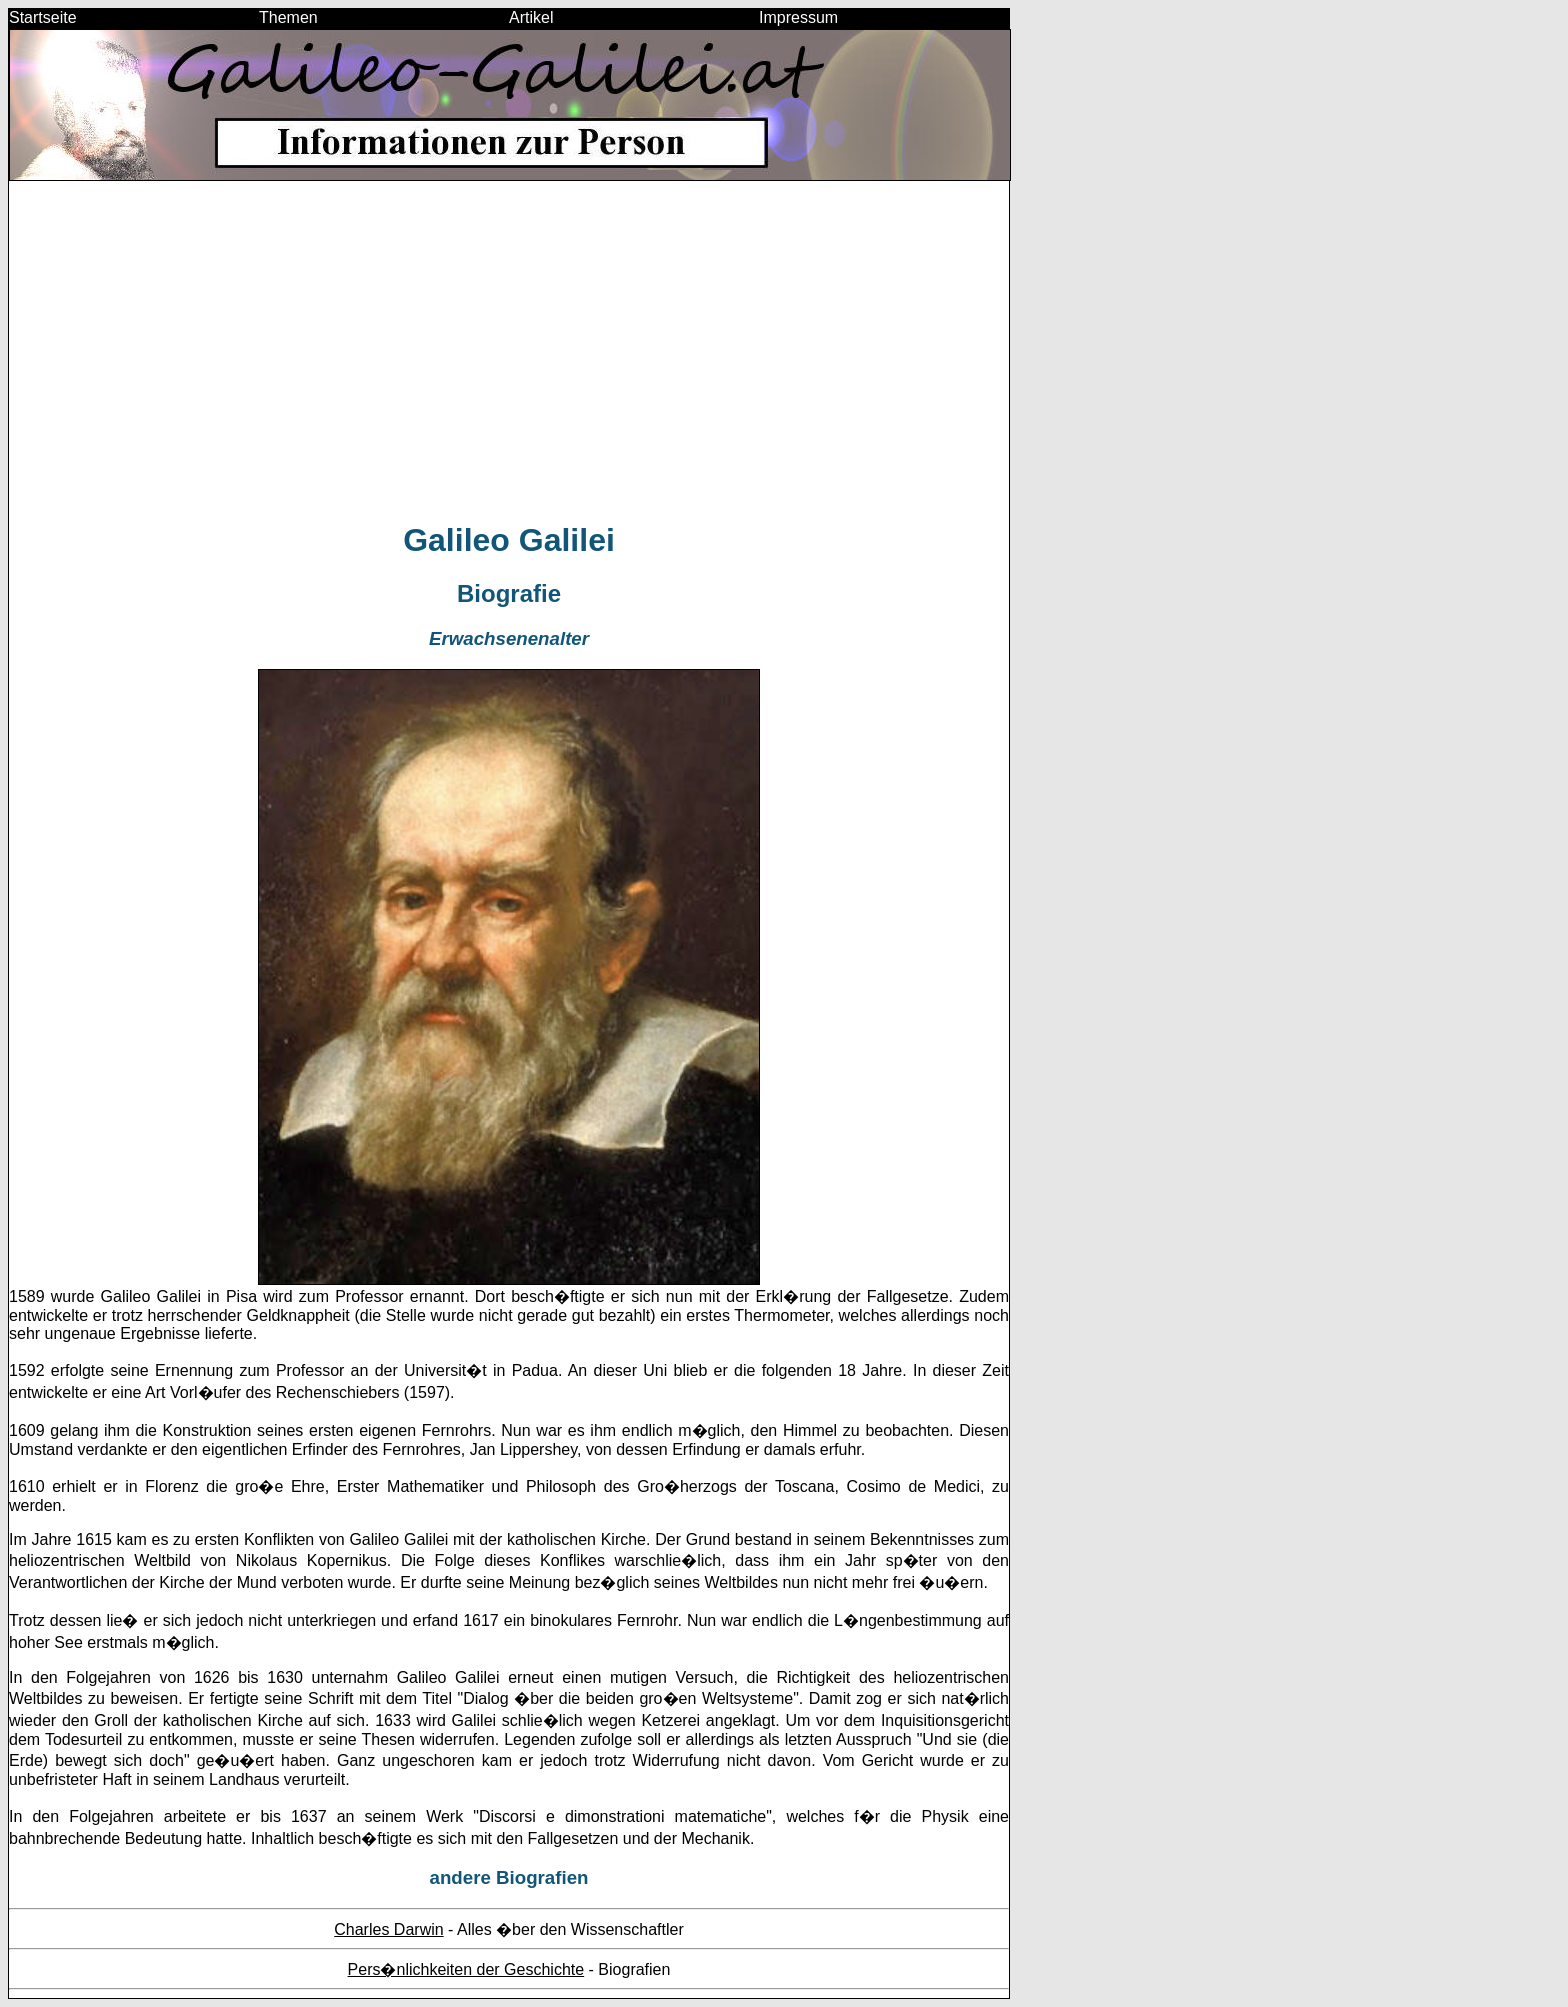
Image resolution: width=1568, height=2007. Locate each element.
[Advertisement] (509, 360)
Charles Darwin (388, 1929)
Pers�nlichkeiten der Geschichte (466, 1969)
